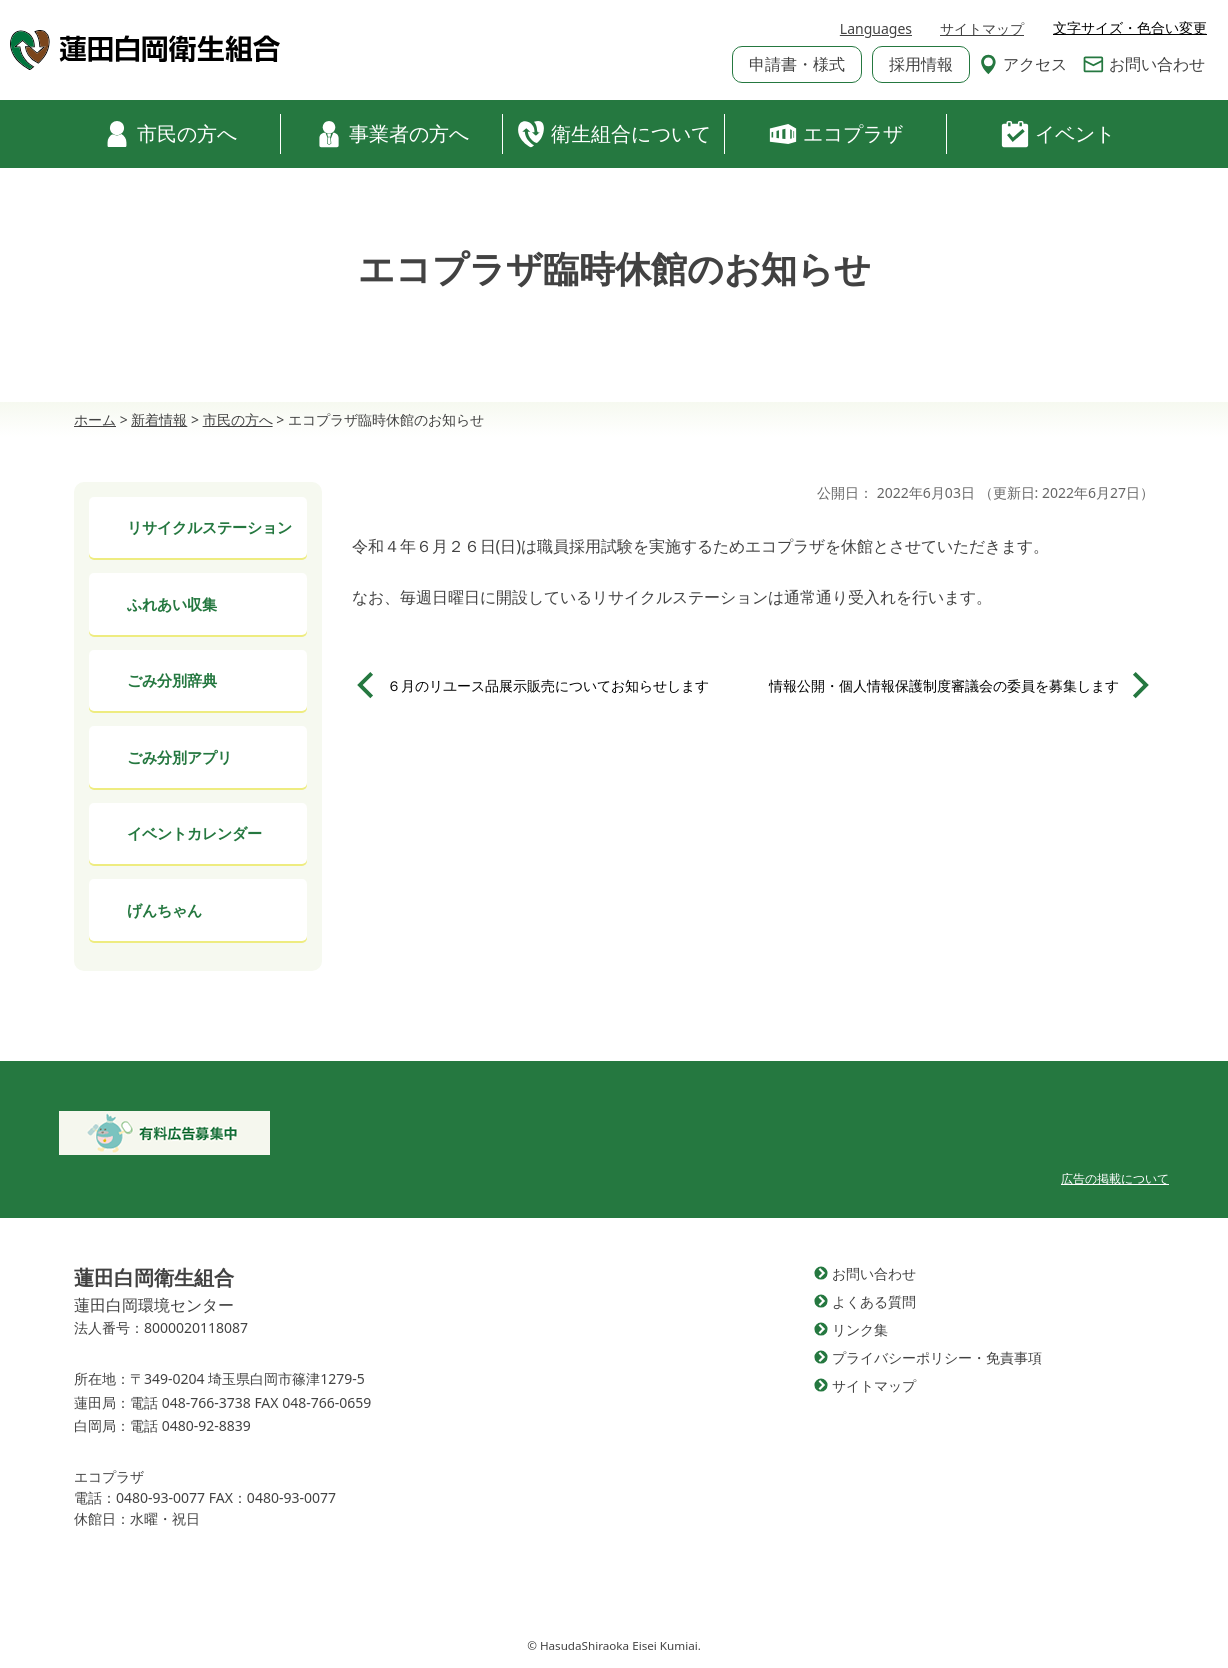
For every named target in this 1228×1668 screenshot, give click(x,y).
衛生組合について (614, 134)
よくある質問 (874, 1301)
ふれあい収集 (172, 604)
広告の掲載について (1115, 1178)
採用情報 (921, 64)
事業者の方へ (392, 134)
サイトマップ (982, 28)
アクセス (1023, 64)
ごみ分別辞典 (172, 680)
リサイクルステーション (209, 527)
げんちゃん (164, 910)
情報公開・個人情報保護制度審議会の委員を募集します (944, 685)
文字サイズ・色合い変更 (1130, 28)
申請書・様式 (797, 64)
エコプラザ (836, 134)
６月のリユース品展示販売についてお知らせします (548, 685)
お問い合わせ (1144, 64)
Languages (876, 28)
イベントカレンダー (194, 833)
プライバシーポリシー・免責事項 (937, 1357)
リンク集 (860, 1329)
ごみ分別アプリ (179, 757)
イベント (1058, 134)
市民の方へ (170, 134)
